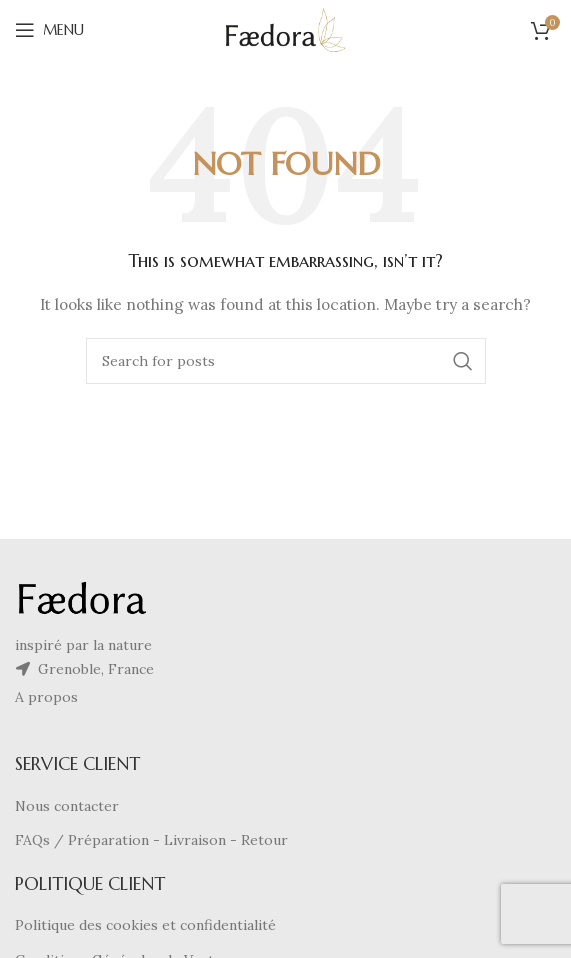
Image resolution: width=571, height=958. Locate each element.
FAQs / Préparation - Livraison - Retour (151, 840)
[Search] (286, 361)
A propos (46, 697)
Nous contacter (67, 806)
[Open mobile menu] (49, 30)
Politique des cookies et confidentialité (145, 925)
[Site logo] (285, 29)
